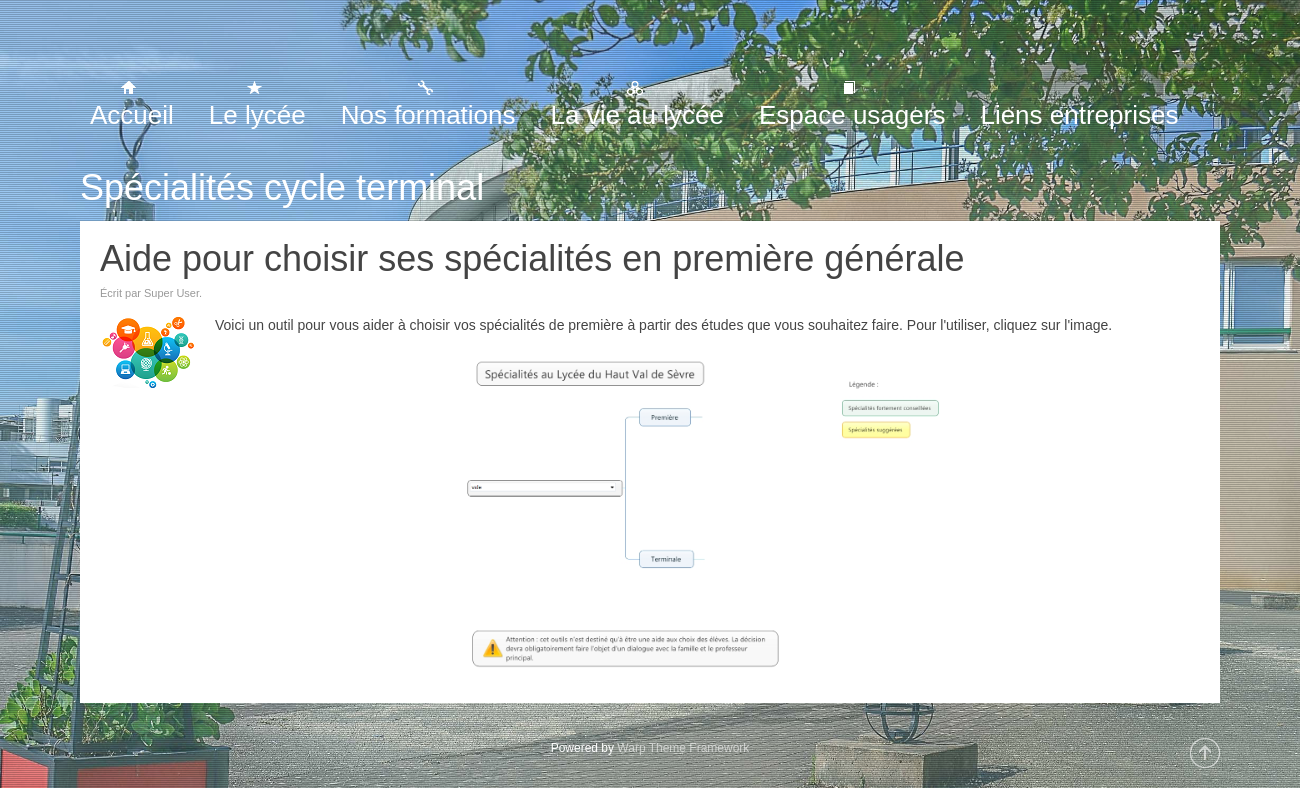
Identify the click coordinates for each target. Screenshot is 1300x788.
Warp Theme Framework (683, 748)
